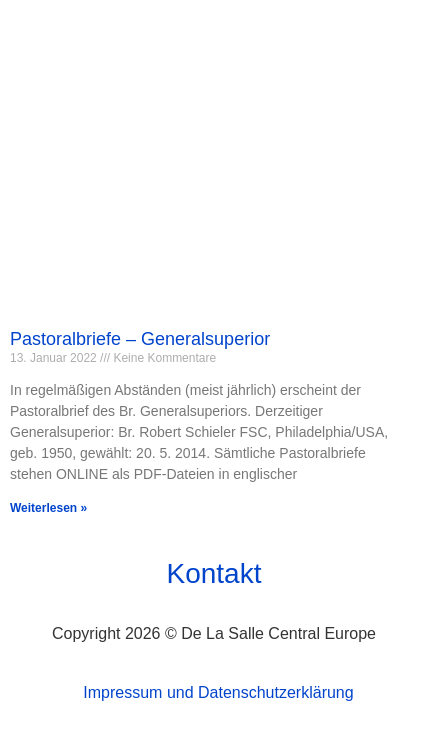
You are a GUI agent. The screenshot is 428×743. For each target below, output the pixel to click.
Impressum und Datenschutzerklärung (218, 692)
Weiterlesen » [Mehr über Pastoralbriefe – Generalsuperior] (48, 508)
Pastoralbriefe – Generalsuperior (140, 339)
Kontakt (214, 573)
